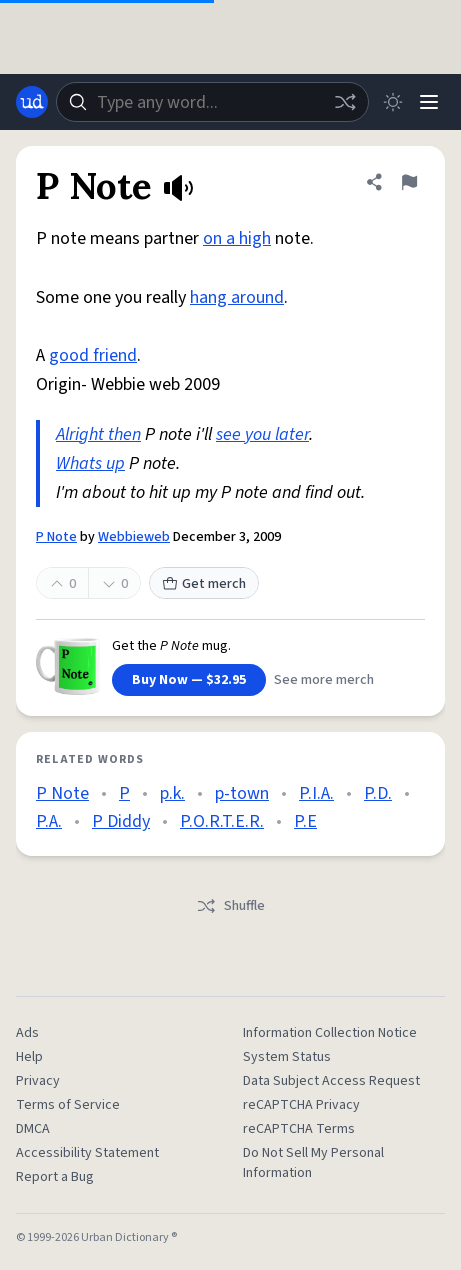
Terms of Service (68, 1105)
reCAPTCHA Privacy (301, 1105)
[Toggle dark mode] (393, 102)
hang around (237, 297)
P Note (56, 537)
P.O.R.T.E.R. (222, 821)
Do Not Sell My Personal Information (313, 1163)
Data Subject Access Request (331, 1081)
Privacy (38, 1081)
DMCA (33, 1129)
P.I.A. (316, 793)
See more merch (324, 680)
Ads (27, 1033)
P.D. (378, 793)
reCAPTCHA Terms (299, 1129)
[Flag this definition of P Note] (409, 182)
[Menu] (429, 102)
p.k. (172, 793)
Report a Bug (55, 1177)
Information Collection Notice (330, 1033)
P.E (305, 821)
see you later (262, 434)
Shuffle (230, 906)
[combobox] (212, 102)
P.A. (49, 821)
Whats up (90, 463)
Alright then (98, 434)
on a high (237, 238)
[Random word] (345, 102)
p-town (242, 793)
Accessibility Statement (87, 1153)
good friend (93, 355)
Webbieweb (134, 537)
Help (29, 1057)
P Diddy (121, 821)
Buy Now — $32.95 (189, 680)
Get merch (204, 584)
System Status (287, 1057)
